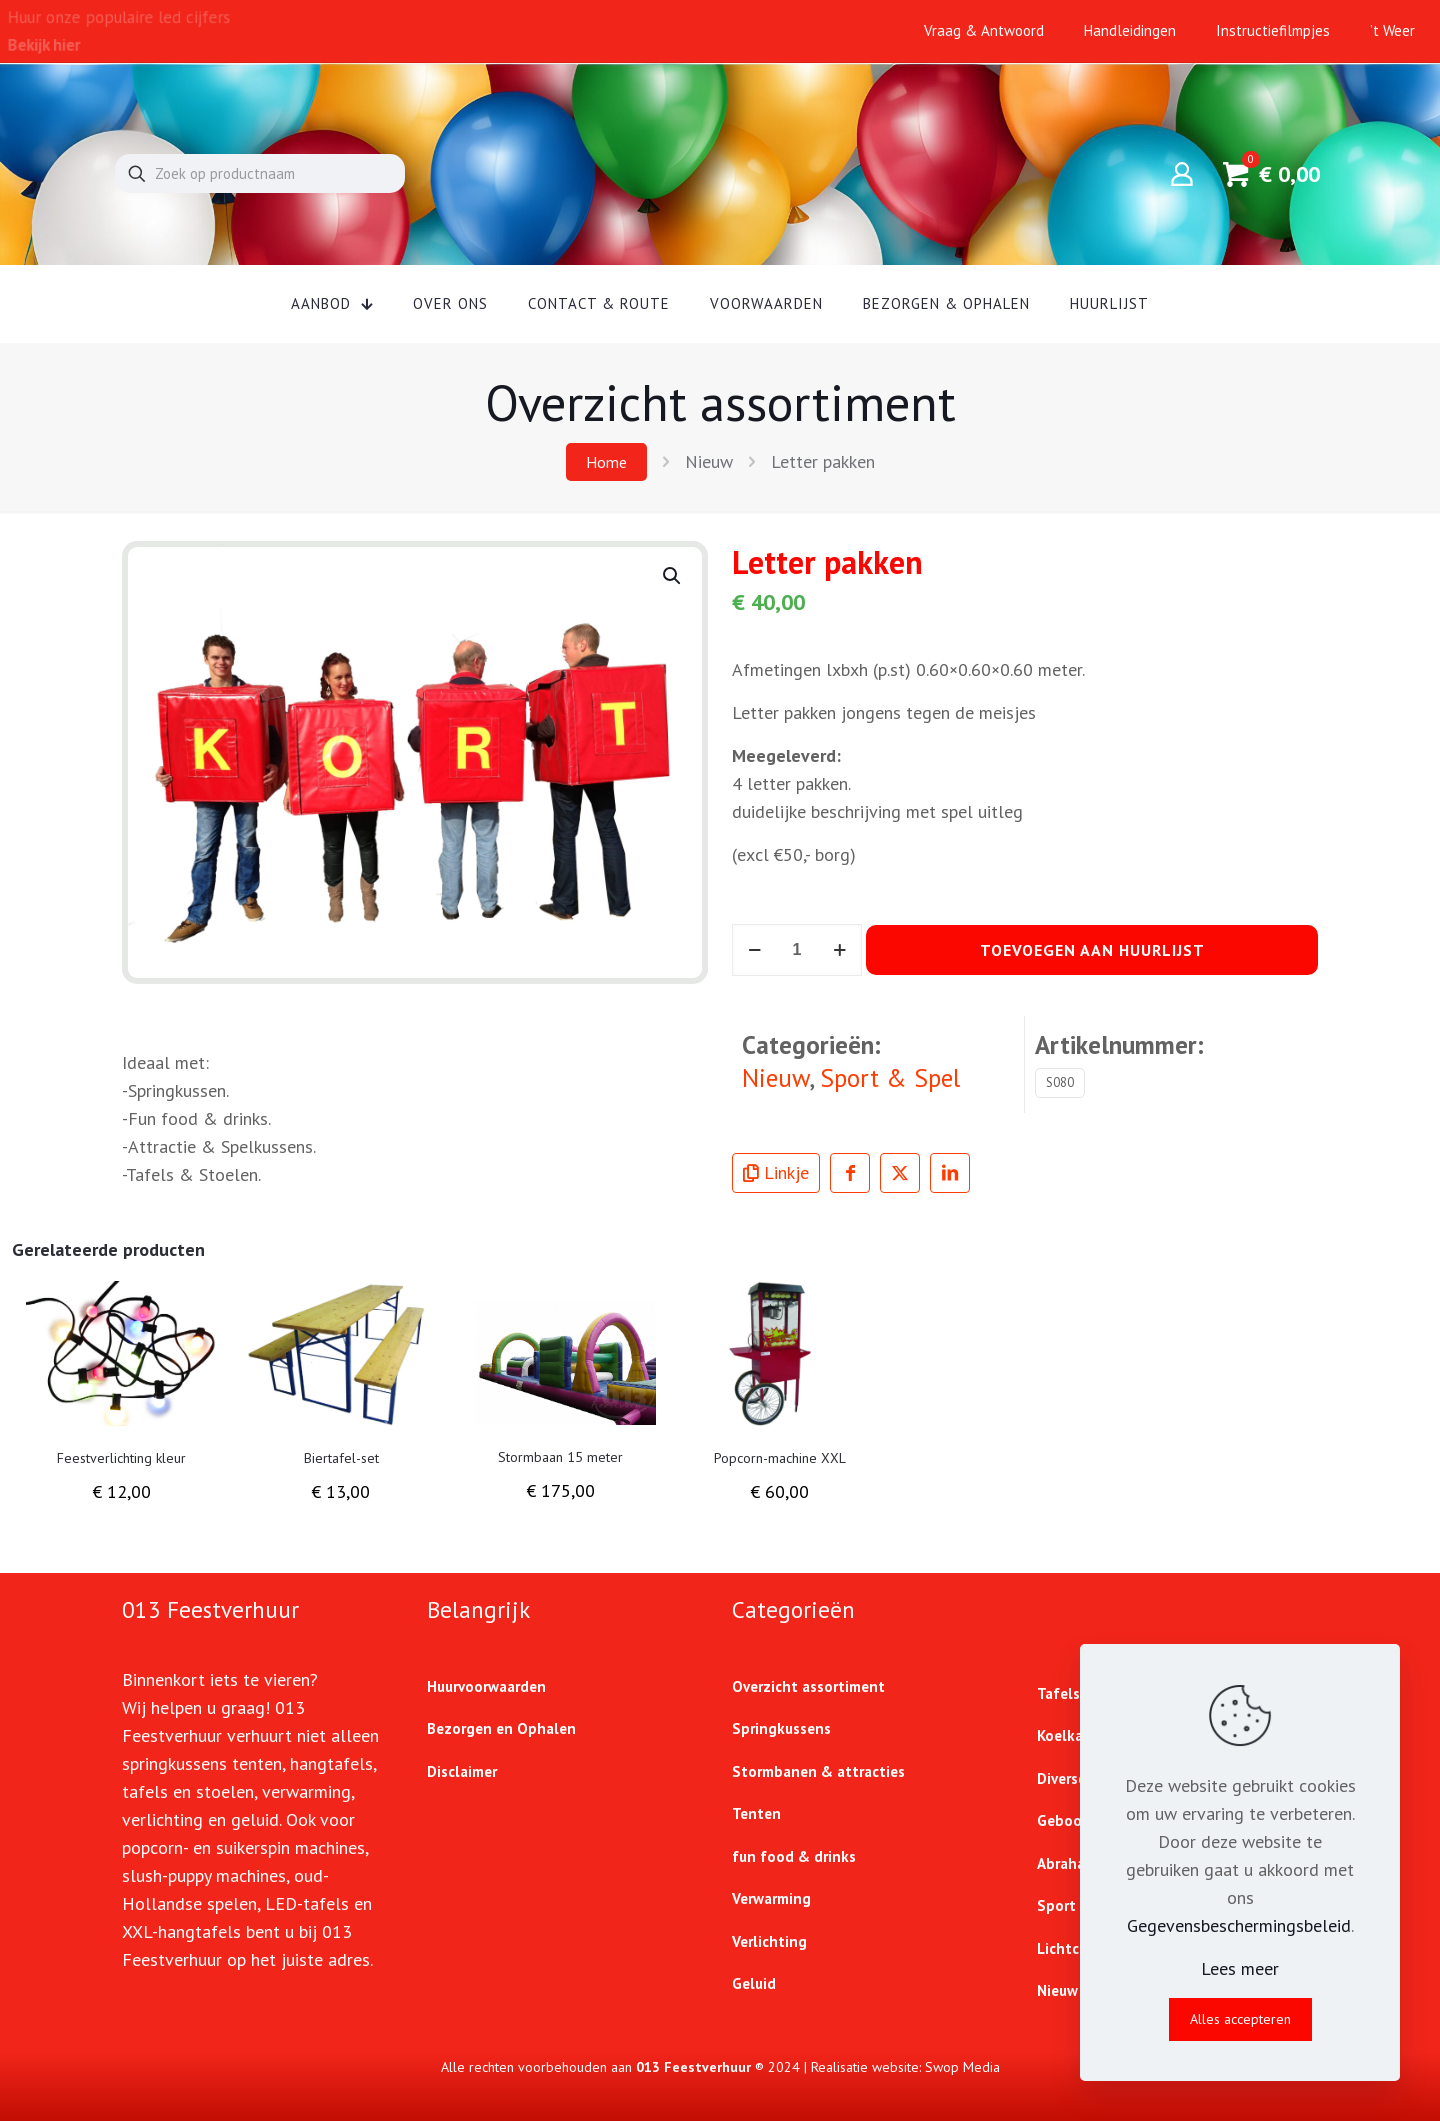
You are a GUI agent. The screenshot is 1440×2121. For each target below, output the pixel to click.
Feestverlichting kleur (121, 1458)
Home (606, 462)
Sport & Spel (890, 1077)
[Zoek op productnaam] (260, 173)
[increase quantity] (839, 950)
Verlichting (769, 1941)
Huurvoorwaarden (486, 1686)
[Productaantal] (797, 950)
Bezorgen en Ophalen (501, 1728)
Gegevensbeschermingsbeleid (1239, 1925)
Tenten (756, 1813)
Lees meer (1240, 1968)
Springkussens (781, 1728)
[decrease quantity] (754, 950)
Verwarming (771, 1898)
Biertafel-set (341, 1458)
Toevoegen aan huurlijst (1092, 950)
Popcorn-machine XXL (780, 1458)
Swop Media (962, 2067)
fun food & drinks (794, 1856)
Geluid (754, 1983)
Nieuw (709, 461)
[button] (673, 576)
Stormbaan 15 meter (560, 1457)
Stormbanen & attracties (818, 1771)
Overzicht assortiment (808, 1686)
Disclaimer (462, 1771)
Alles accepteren (1240, 2019)
